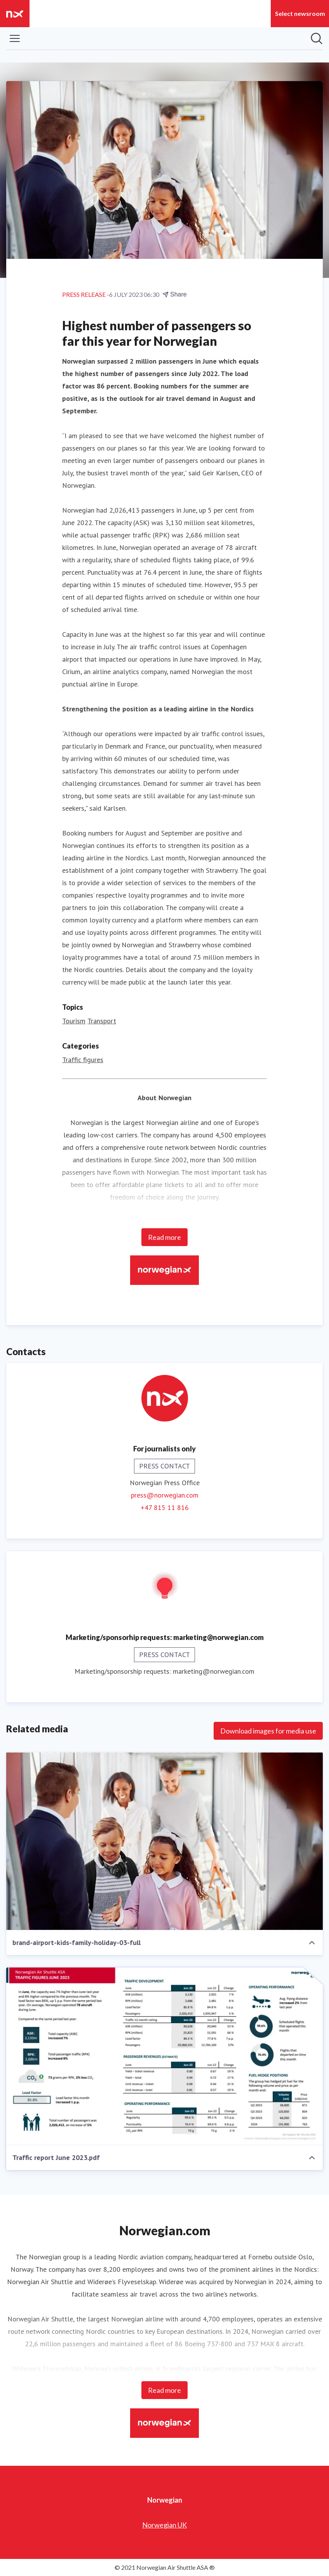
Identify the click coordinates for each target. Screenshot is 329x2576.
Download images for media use (268, 1731)
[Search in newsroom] (316, 38)
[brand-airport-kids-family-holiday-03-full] (164, 1841)
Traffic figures (82, 1059)
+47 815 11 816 (165, 1507)
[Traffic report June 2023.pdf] (164, 2056)
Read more (164, 1237)
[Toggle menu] (14, 38)
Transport (101, 1020)
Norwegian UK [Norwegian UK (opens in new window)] (164, 2525)
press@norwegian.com (164, 1495)
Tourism (73, 1020)
